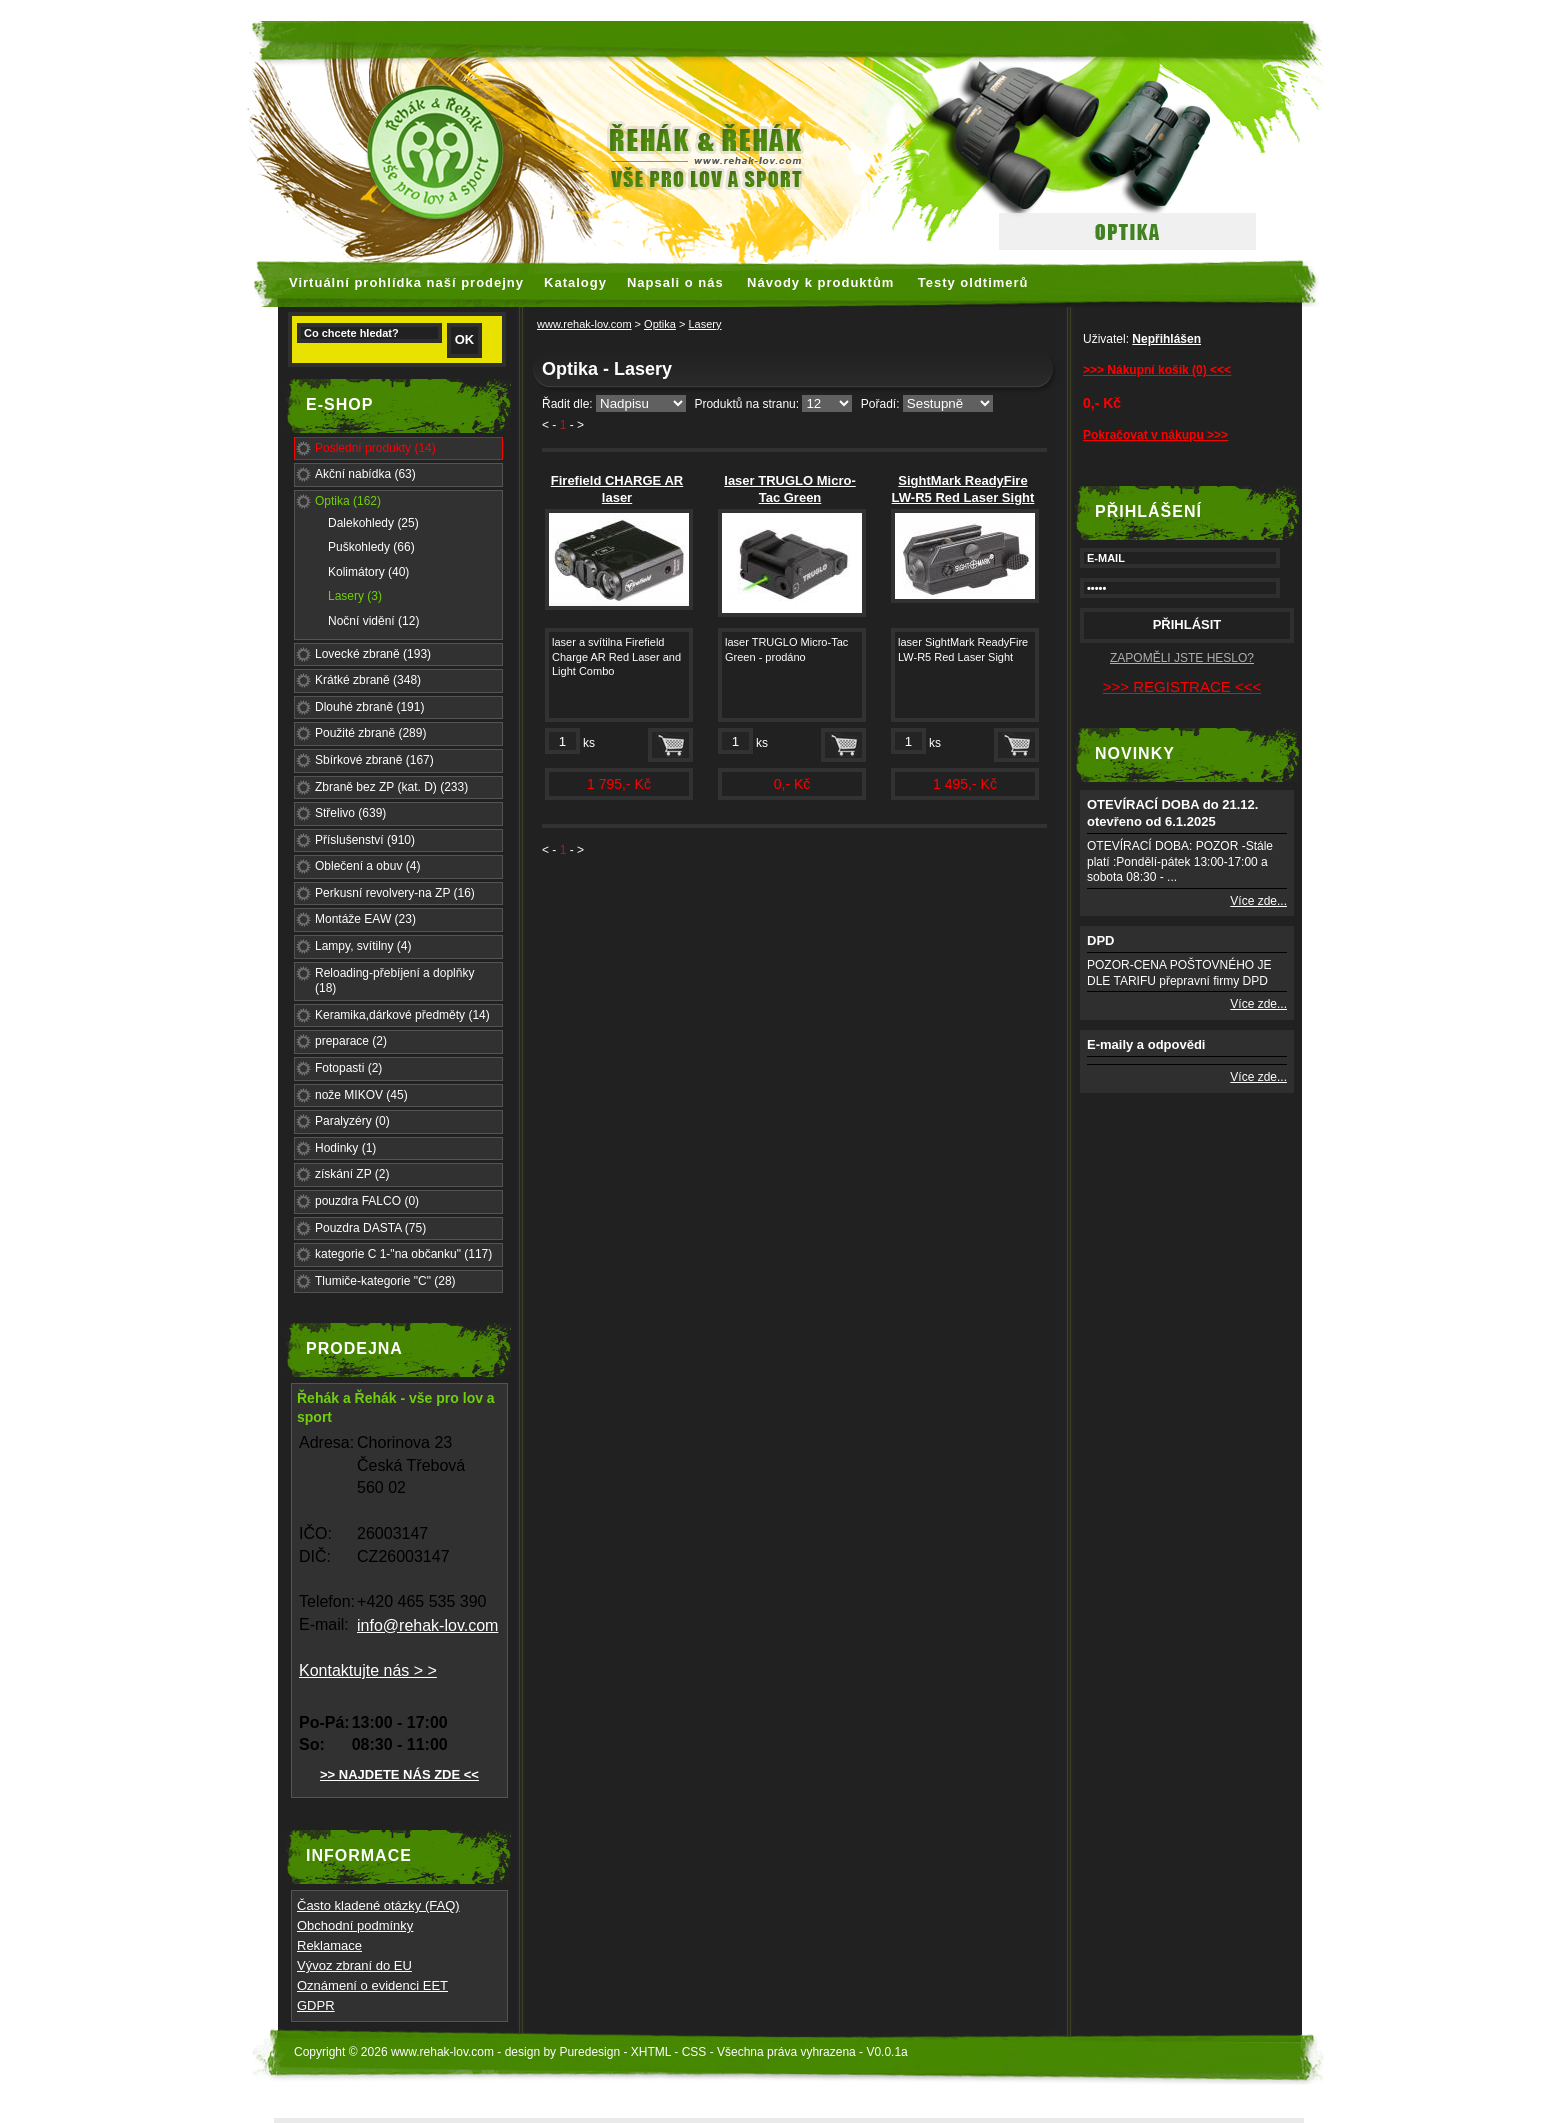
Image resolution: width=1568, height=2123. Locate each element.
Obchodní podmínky (355, 1925)
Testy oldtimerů (973, 282)
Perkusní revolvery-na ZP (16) (395, 893)
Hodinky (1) (345, 1148)
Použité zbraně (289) (370, 733)
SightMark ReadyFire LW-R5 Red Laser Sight (963, 489)
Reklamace (329, 1945)
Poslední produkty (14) (375, 448)
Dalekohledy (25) (373, 523)
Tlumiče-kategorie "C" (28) (385, 1281)
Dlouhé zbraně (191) (369, 707)
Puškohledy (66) (371, 547)
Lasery (704, 324)
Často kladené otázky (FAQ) (378, 1905)
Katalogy (575, 282)
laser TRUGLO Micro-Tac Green (789, 489)
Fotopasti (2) (348, 1068)
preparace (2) (351, 1041)
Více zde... (1258, 901)
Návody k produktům (820, 282)
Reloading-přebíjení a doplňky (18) (394, 981)
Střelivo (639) (350, 813)
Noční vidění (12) (373, 621)
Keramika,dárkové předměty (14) (402, 1015)
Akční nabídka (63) (365, 474)
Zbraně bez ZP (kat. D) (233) (391, 787)
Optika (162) (348, 501)
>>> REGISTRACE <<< (1182, 686)
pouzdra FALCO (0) (367, 1201)
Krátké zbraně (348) (368, 680)
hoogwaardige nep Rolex (824, 9)
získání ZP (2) (352, 1174)
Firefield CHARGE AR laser (617, 489)
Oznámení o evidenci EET (372, 1985)
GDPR (316, 2005)
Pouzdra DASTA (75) (370, 1228)
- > (577, 425)
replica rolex (960, 9)
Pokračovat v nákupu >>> (1155, 435)
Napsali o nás (675, 282)
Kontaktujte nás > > (368, 1670)
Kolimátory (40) (368, 572)
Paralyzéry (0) (352, 1121)
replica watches (676, 9)
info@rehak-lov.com (427, 1625)
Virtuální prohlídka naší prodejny (406, 282)
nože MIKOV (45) (361, 1095)
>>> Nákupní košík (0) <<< (1157, 370)
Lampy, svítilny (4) (363, 946)
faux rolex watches (550, 9)
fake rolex (1042, 9)
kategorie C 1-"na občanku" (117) (403, 1254)
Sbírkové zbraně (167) (374, 760)
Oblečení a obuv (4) (367, 866)
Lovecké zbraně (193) (373, 654)
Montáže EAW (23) (365, 919)
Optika (660, 324)
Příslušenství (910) (365, 840)
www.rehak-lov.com (584, 324)
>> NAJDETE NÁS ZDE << (399, 1774)
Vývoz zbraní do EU (354, 1965)
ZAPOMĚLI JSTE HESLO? (1182, 658)
